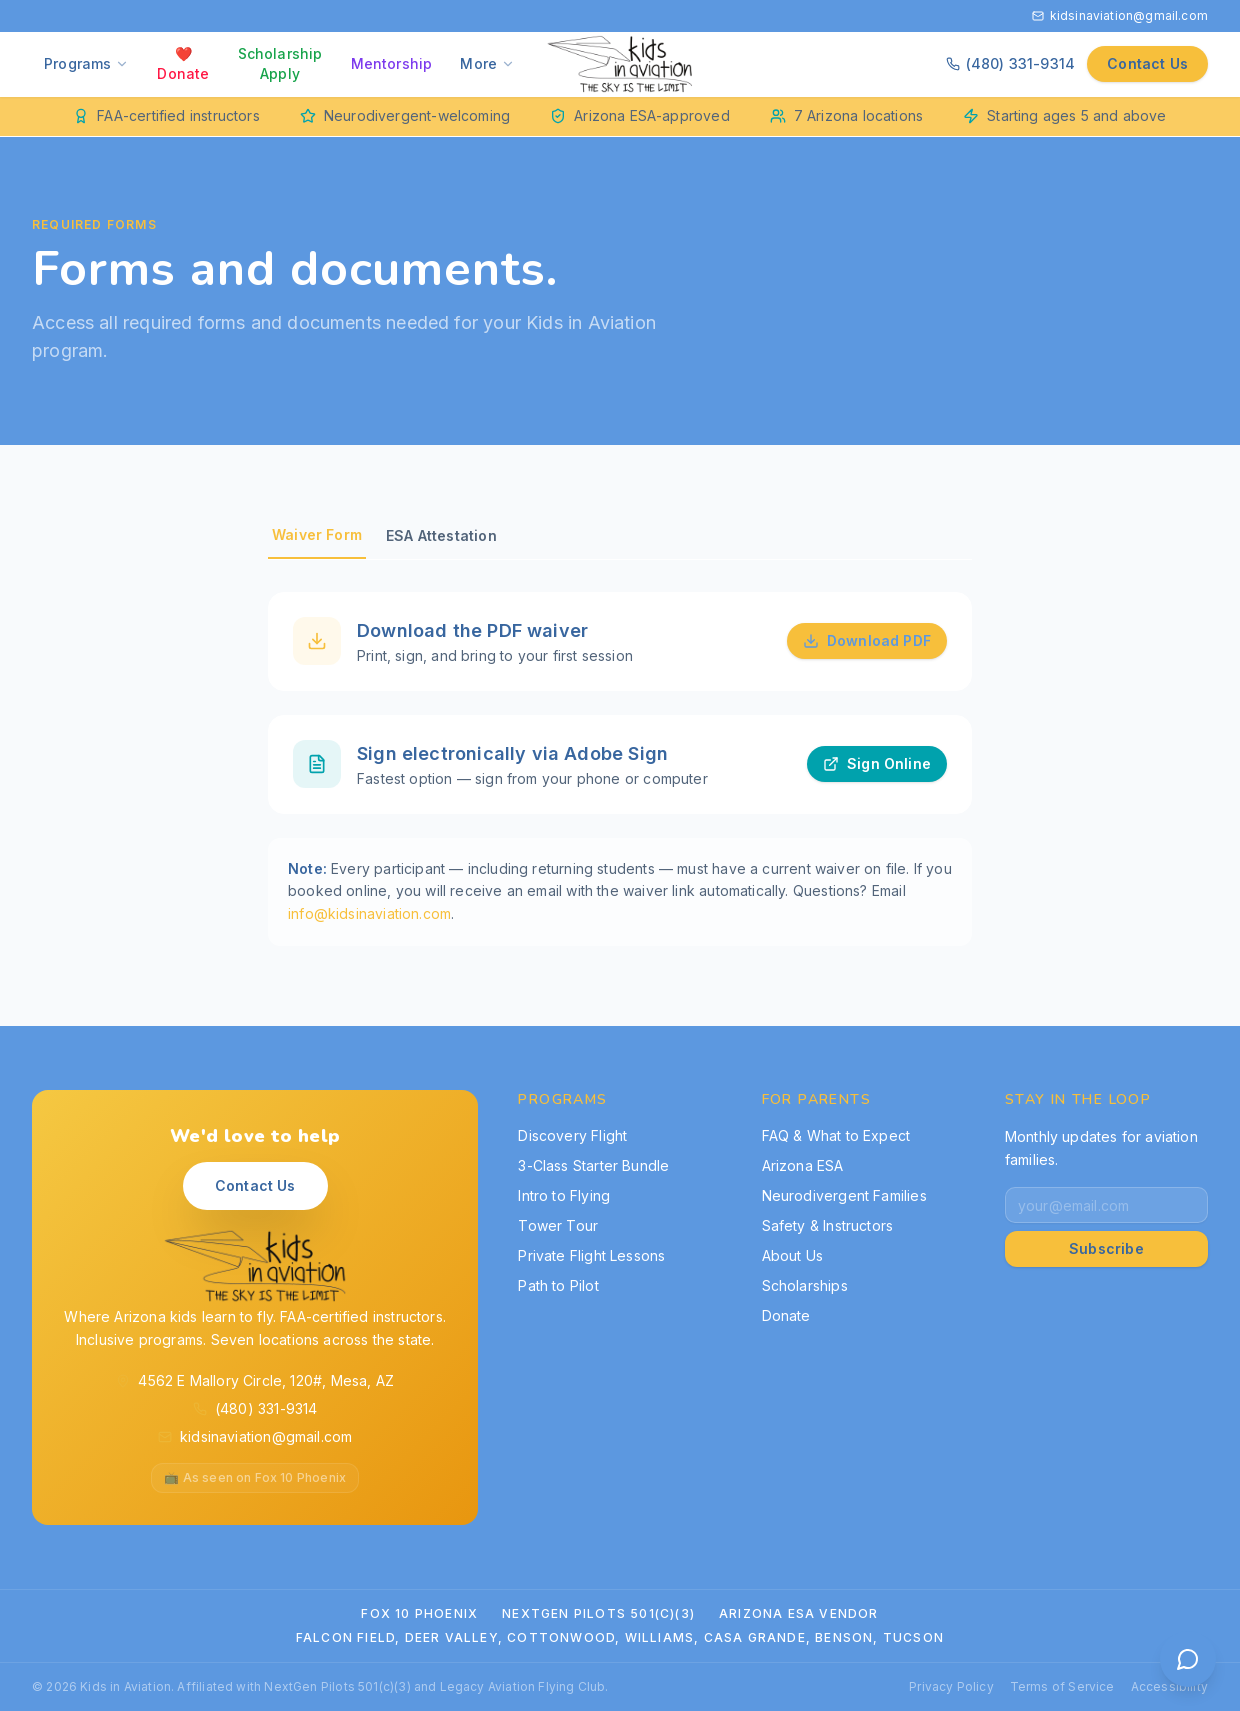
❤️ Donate (183, 63)
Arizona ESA (803, 1165)
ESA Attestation (441, 535)
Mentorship (392, 63)
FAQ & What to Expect (836, 1135)
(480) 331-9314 (1011, 63)
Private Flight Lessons (591, 1255)
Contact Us (1147, 63)
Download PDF (867, 642)
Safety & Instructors (828, 1225)
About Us (792, 1255)
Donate (786, 1315)
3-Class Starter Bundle (593, 1165)
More (487, 63)
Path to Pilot (558, 1285)
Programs (86, 63)
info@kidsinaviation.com (369, 915)
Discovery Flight (572, 1135)
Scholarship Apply (280, 63)
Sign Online (877, 765)
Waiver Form (317, 534)
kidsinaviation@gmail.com (1120, 15)
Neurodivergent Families (844, 1195)
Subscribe (1106, 1248)
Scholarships (805, 1285)
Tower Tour (558, 1225)
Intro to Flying (564, 1195)
